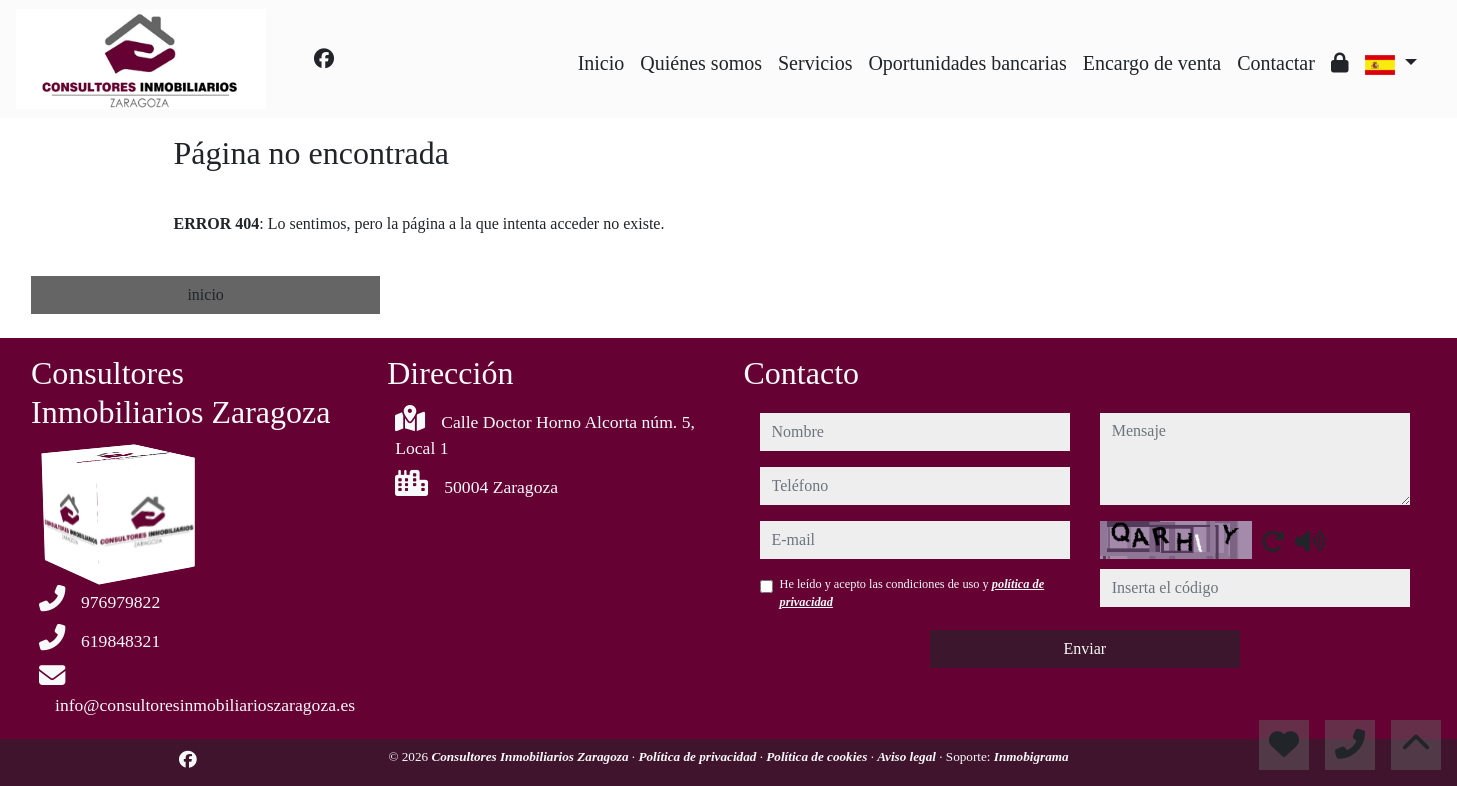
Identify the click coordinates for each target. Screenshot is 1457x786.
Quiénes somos (701, 63)
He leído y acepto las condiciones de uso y (912, 593)
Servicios (815, 63)
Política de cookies (818, 756)
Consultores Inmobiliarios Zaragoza (531, 756)
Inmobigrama (1031, 756)
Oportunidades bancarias (967, 63)
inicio (205, 294)
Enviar (1084, 648)
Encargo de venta (1152, 63)
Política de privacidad (698, 756)
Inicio (601, 63)
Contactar (1276, 63)
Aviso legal (908, 756)
